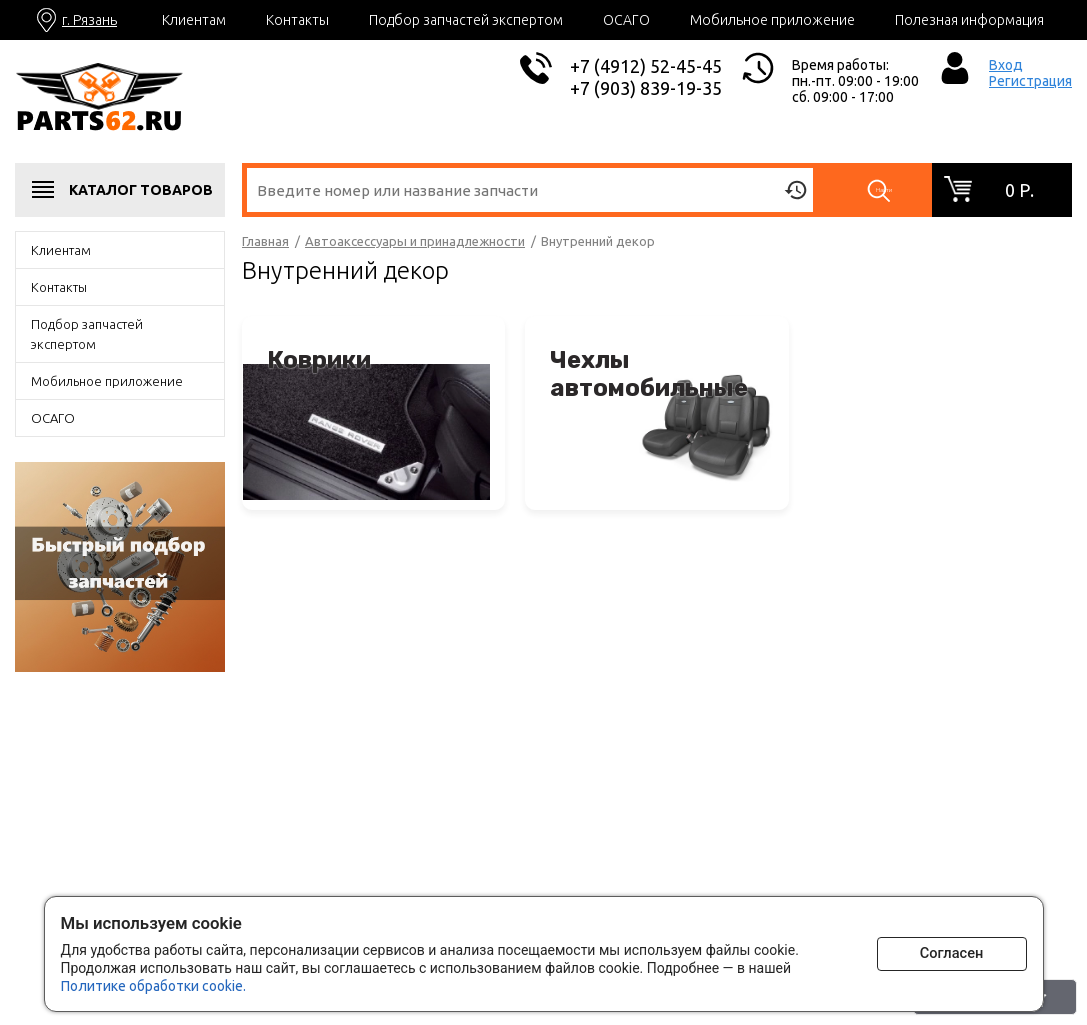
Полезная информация (969, 20)
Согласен (952, 950)
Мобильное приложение (772, 20)
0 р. (1019, 190)
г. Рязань (89, 20)
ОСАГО (626, 20)
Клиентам (194, 20)
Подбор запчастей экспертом (466, 20)
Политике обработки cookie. (153, 983)
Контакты (297, 20)
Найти (887, 190)
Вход (1006, 65)
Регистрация (1030, 81)
